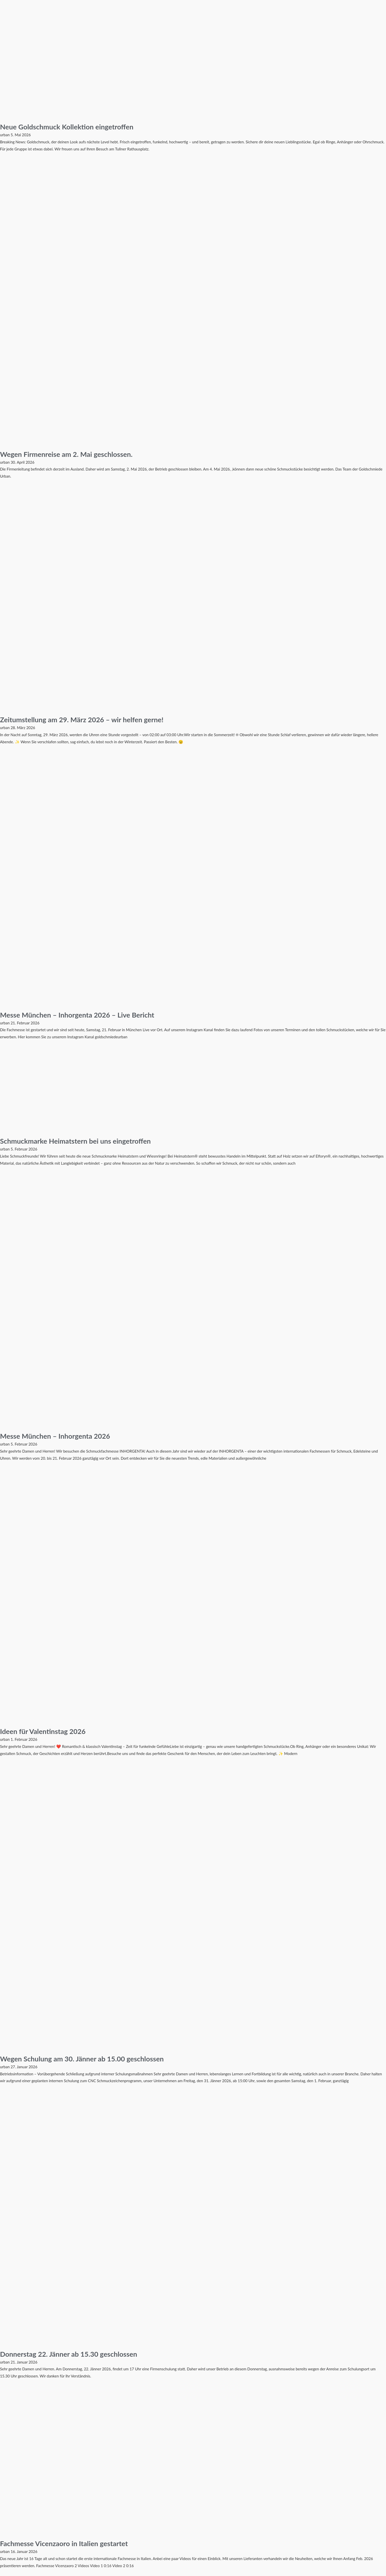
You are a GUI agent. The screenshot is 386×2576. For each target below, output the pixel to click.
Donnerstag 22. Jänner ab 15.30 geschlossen (75, 2353)
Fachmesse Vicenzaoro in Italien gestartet (69, 2543)
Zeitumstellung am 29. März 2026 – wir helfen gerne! (89, 719)
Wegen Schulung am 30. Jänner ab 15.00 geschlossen (89, 2058)
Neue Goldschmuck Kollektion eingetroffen (73, 126)
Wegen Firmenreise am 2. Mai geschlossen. (72, 453)
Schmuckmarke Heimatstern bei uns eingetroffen (82, 1140)
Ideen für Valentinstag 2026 (46, 1730)
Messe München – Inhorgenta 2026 (60, 1435)
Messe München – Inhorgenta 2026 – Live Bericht (84, 1014)
